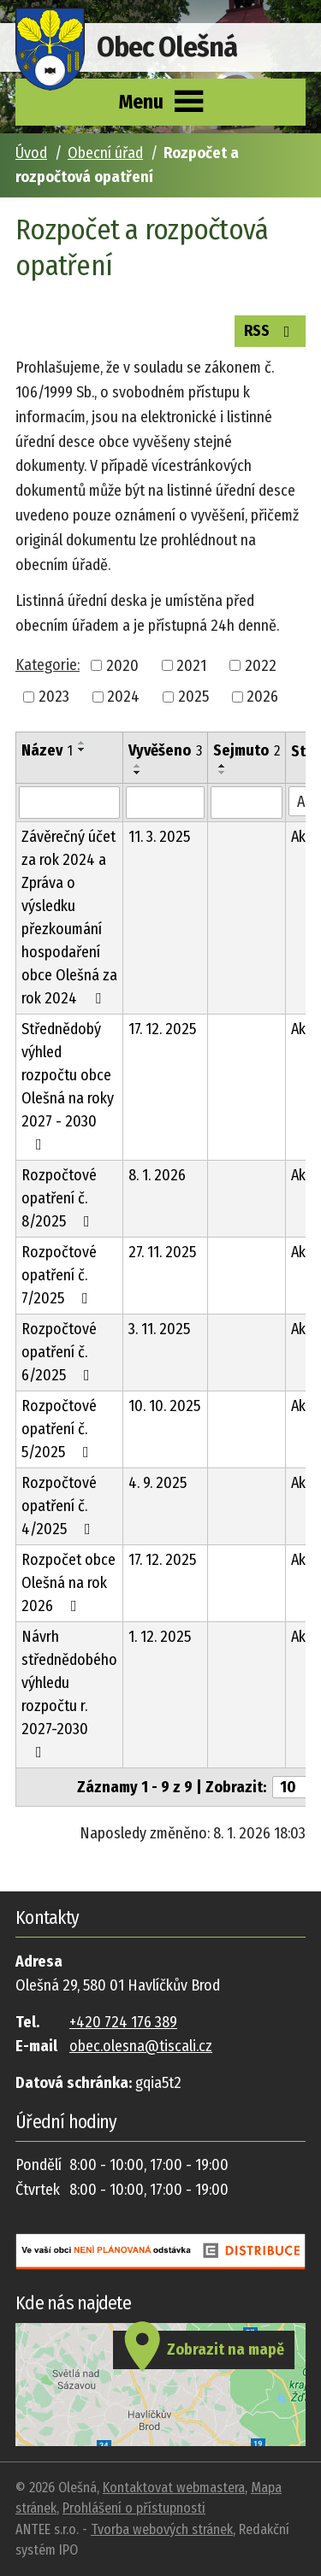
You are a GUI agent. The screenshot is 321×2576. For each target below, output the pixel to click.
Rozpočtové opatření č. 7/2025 (59, 1275)
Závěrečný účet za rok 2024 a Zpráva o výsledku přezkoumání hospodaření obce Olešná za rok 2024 (69, 917)
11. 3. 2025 (159, 836)
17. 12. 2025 (162, 1029)
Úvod (31, 153)
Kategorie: (47, 665)
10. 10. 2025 (164, 1406)
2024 (123, 696)
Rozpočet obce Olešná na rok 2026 (68, 1582)
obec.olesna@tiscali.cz (140, 2046)
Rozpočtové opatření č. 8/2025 (59, 1198)
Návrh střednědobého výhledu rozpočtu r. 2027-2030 (69, 1693)
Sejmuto (246, 750)
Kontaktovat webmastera (174, 2487)
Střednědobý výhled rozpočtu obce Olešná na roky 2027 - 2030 (67, 1086)
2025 (193, 696)
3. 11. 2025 (159, 1329)
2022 (260, 665)
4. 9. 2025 (157, 1482)
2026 (262, 696)
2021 (191, 665)
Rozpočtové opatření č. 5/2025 (59, 1429)
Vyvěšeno (165, 750)
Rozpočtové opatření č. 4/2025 (59, 1505)
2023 (54, 696)
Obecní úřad (105, 153)
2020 (122, 665)
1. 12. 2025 (159, 1636)
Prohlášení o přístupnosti (133, 2508)
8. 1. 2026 (157, 1175)
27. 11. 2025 (162, 1252)
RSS (270, 330)
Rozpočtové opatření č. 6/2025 (59, 1352)
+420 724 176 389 (123, 2022)
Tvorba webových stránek (162, 2529)
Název (47, 750)
